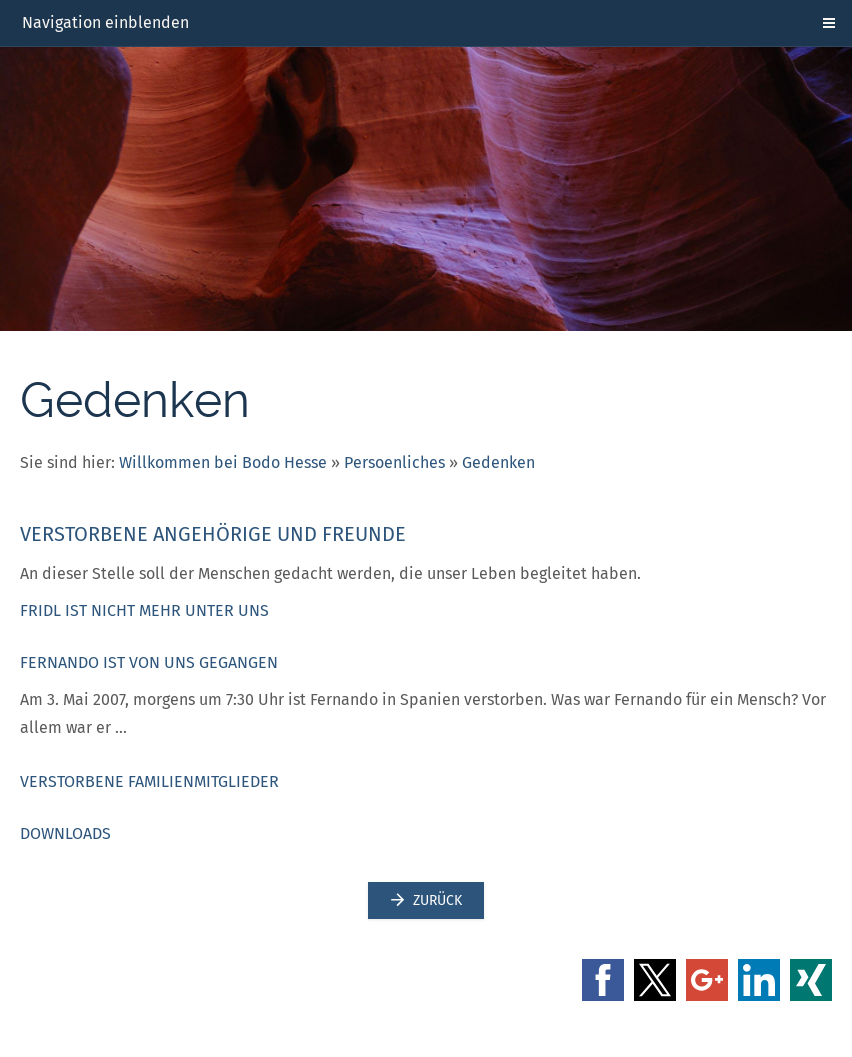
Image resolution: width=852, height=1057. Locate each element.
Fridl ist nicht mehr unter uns (144, 610)
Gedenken (498, 462)
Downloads (65, 833)
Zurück (425, 900)
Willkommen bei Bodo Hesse (223, 462)
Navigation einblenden (105, 22)
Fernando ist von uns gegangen (149, 662)
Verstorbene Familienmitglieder (149, 781)
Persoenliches (394, 462)
